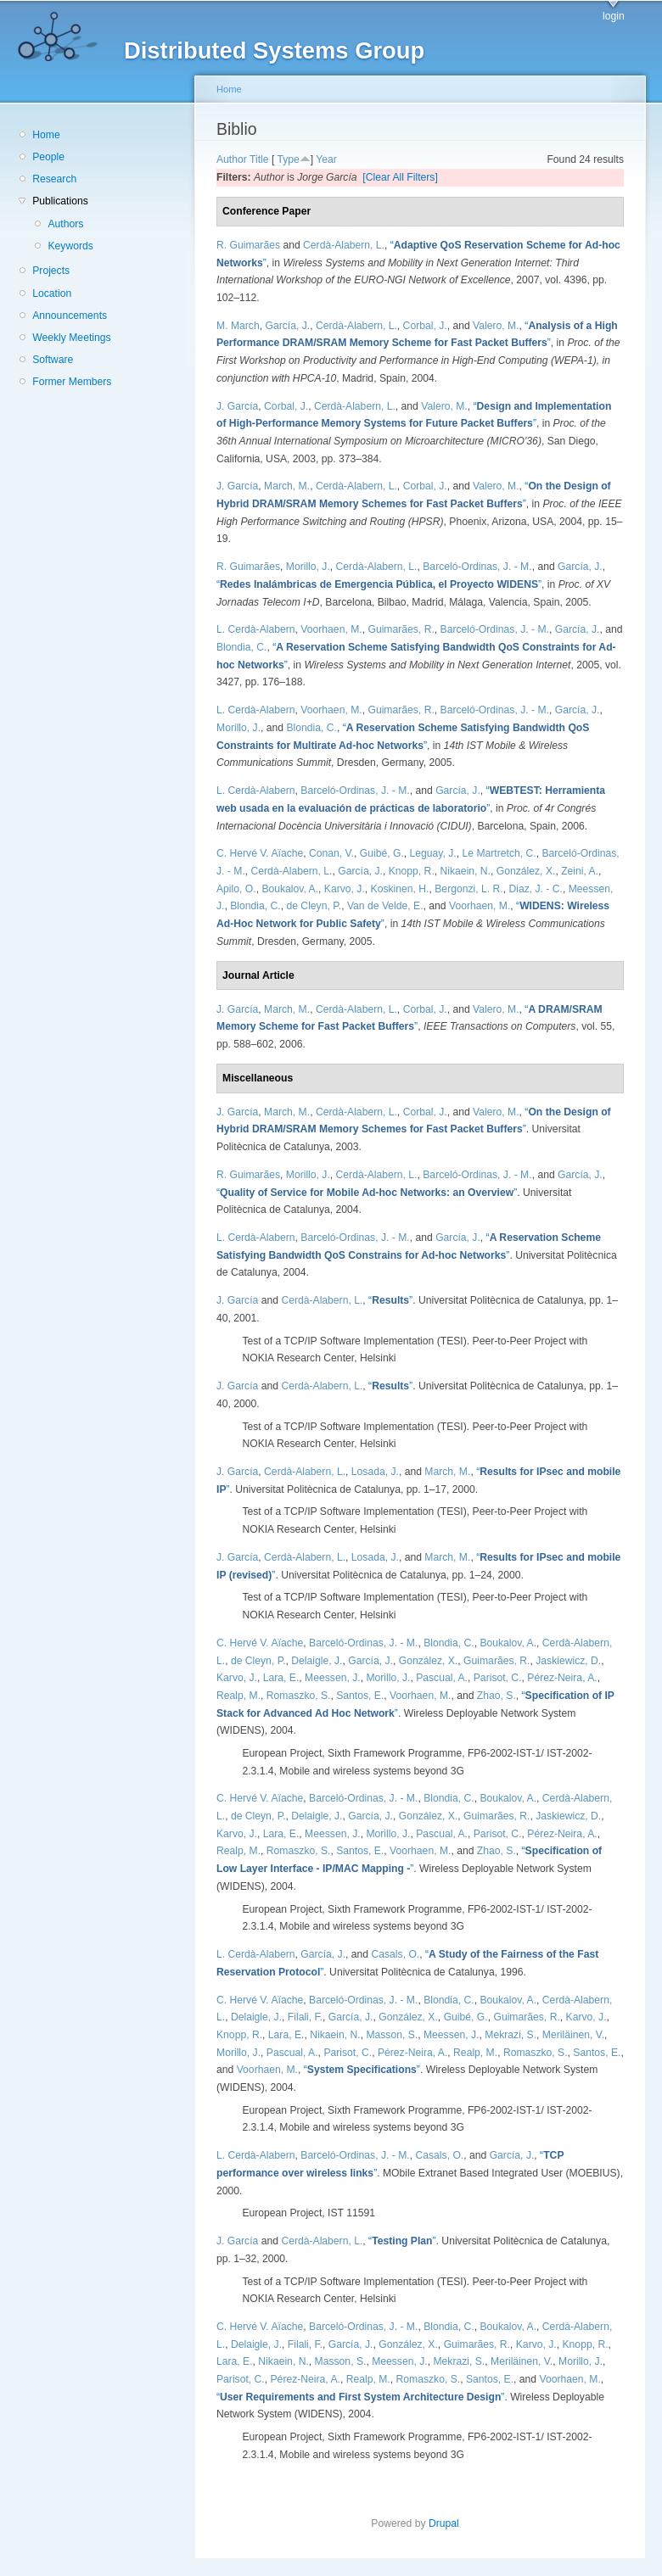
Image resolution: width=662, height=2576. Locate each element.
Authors (65, 224)
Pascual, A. (442, 1678)
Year (326, 159)
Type (288, 159)
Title (259, 159)
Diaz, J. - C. (535, 889)
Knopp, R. (412, 871)
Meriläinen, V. (573, 2035)
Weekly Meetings (71, 338)
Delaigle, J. (316, 1661)
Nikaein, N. (465, 871)
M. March (238, 326)
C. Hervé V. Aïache (259, 853)
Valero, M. (496, 326)
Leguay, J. (433, 853)
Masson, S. (392, 2035)
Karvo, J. (344, 889)
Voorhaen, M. (331, 629)
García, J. (287, 326)
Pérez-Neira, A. (562, 1678)
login (614, 16)
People (48, 157)
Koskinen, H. (400, 889)
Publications (60, 201)
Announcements (69, 315)
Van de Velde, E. (385, 906)
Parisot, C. (498, 1678)
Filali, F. (305, 2017)
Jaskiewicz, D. (568, 1661)
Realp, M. (238, 1696)
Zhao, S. (496, 1696)
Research (54, 179)
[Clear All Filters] (400, 177)
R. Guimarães (248, 245)
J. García (237, 406)
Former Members (71, 382)
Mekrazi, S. (510, 2035)
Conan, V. (331, 853)
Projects (51, 271)
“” (378, 584)
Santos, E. (360, 1696)
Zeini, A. (579, 871)
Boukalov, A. (289, 889)
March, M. (287, 486)
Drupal (449, 2523)
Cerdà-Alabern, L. (343, 245)
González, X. (526, 871)
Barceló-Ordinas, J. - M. (477, 567)
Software (52, 360)
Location (51, 293)
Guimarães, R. (400, 629)
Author (231, 159)
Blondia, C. (241, 647)
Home (45, 135)
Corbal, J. (425, 326)
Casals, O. (395, 1954)
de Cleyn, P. (313, 906)
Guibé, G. (382, 853)
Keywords (70, 246)
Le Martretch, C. (499, 853)
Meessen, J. (333, 1678)
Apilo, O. (236, 889)
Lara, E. (281, 1678)
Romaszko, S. (298, 1696)
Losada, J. (375, 1472)
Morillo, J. (308, 567)
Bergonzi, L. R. (468, 889)
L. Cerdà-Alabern (255, 629)
